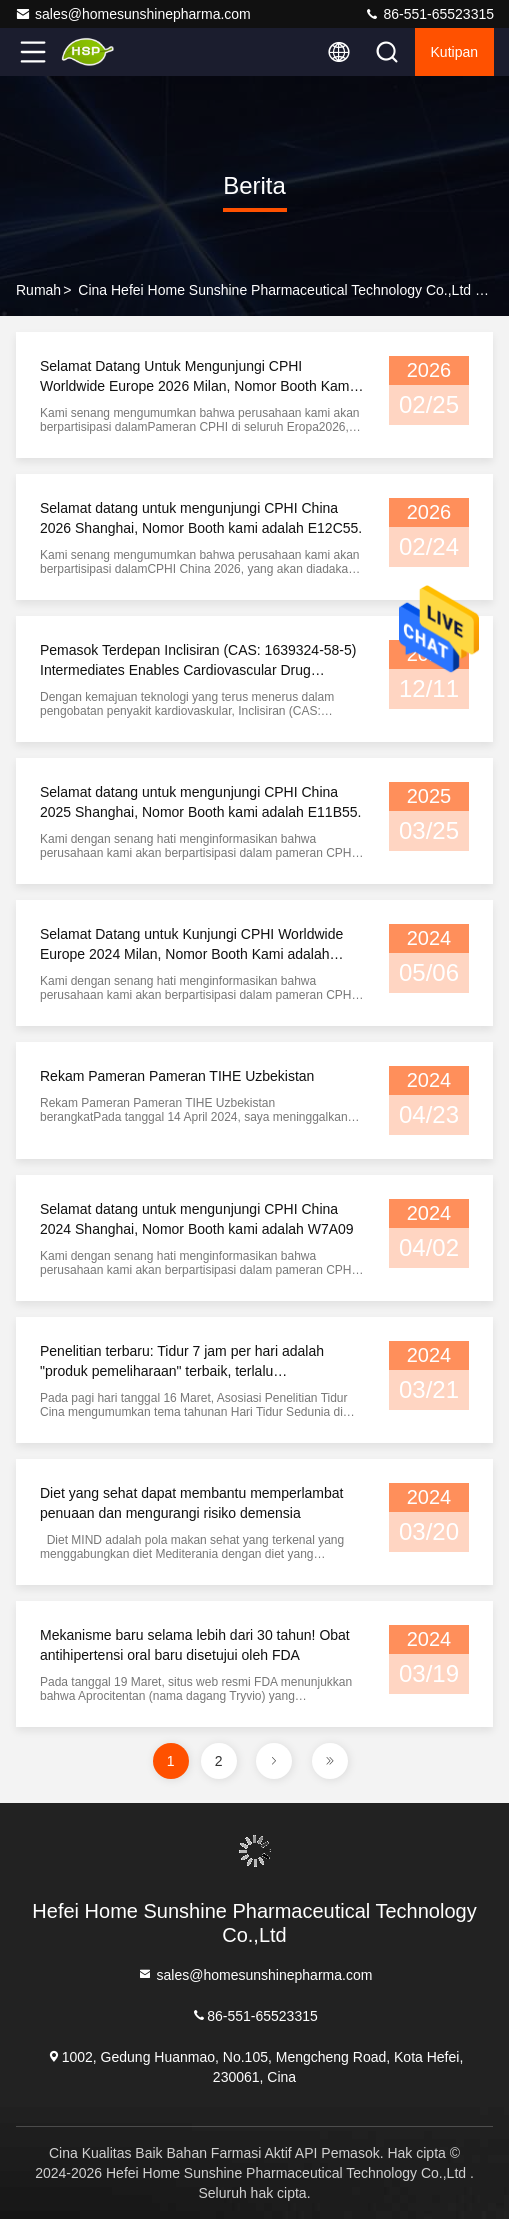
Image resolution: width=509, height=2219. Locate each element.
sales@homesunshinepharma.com (133, 14)
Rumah (38, 290)
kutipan (454, 52)
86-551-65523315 (429, 14)
